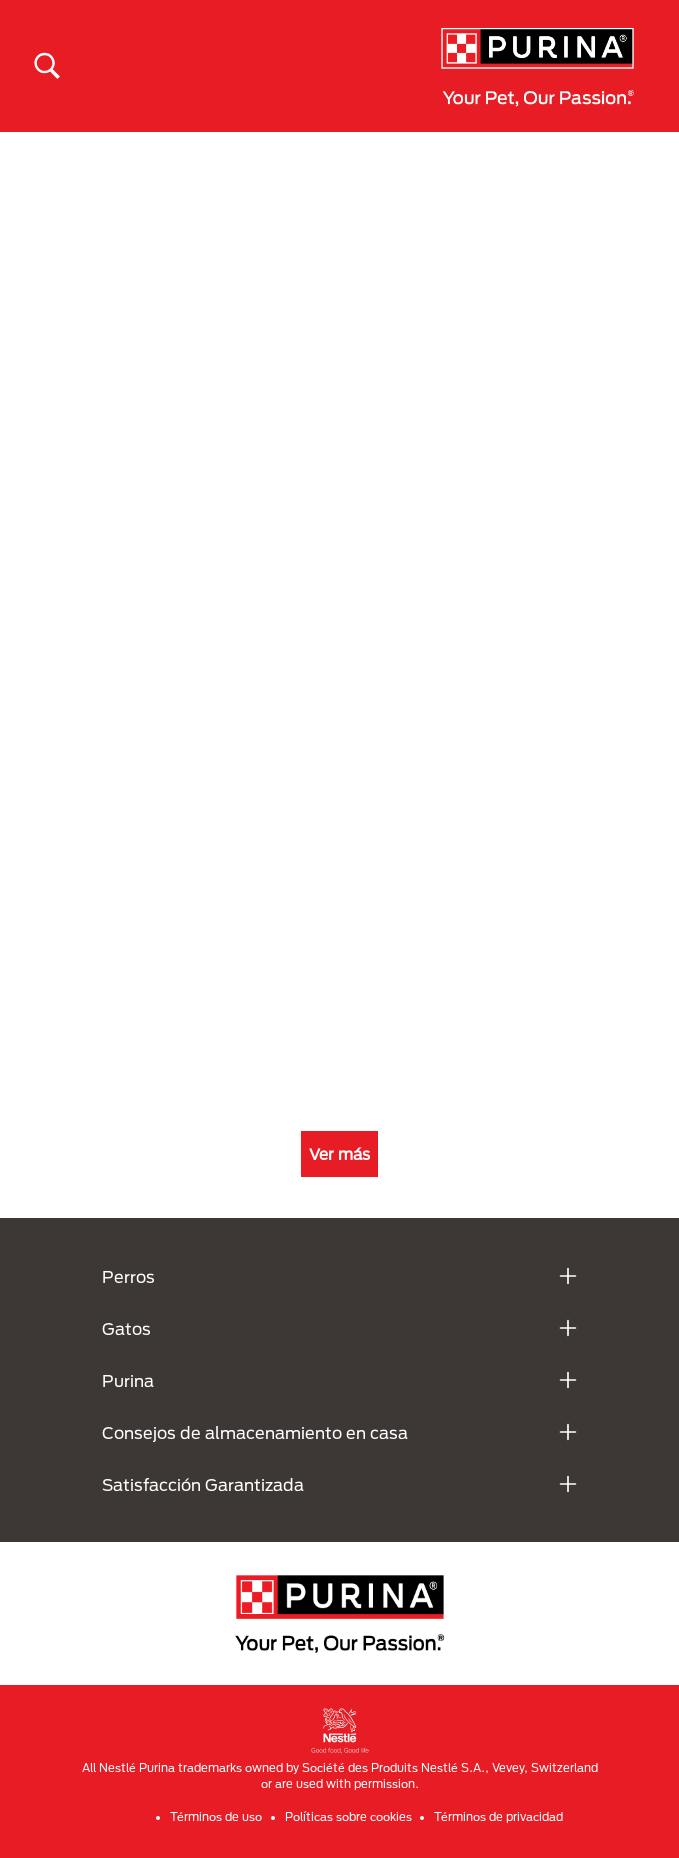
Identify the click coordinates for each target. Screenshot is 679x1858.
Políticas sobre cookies (348, 1816)
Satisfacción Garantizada (203, 1484)
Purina (128, 1380)
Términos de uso (216, 1816)
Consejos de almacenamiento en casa (255, 1432)
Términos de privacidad (498, 1816)
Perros (128, 1276)
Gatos (126, 1328)
